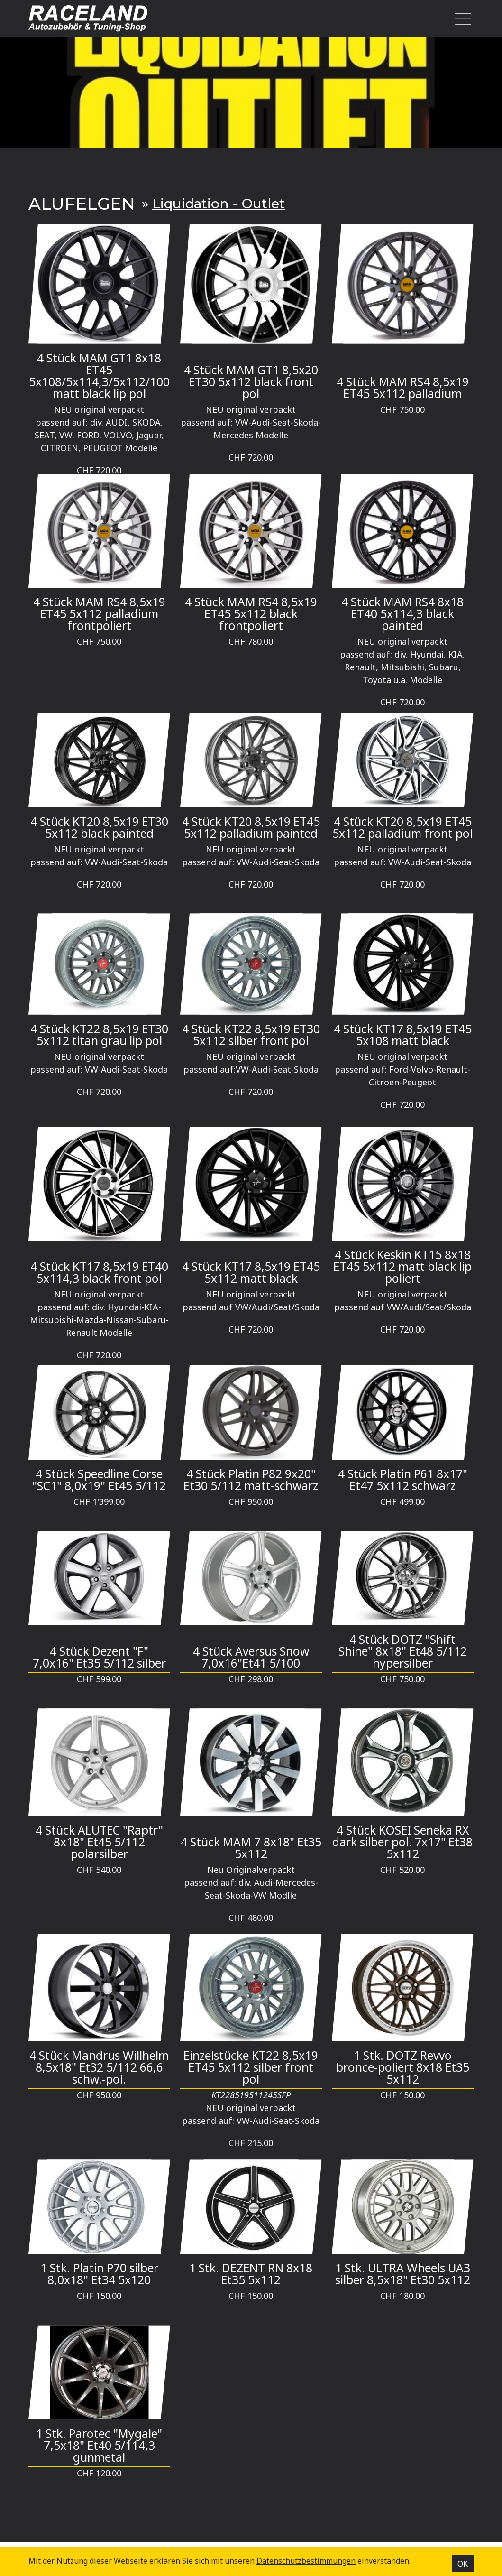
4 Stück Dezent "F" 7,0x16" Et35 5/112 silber (99, 1657)
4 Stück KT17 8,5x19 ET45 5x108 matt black (403, 1035)
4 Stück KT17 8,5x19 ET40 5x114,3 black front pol (99, 1272)
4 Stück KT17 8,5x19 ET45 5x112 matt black (251, 1272)
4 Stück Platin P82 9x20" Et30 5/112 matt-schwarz (250, 1480)
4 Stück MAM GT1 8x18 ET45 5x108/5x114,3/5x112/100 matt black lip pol (99, 375)
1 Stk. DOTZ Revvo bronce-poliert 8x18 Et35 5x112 (402, 2067)
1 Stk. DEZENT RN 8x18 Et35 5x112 (250, 2274)
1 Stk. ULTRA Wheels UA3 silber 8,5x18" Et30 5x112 (402, 2274)
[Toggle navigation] (461, 19)
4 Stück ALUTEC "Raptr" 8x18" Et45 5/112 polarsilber (99, 1842)
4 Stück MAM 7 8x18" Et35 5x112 (251, 1848)
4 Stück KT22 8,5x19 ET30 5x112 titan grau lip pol (99, 1035)
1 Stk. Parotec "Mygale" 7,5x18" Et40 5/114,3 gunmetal (99, 2445)
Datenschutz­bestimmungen (306, 2561)
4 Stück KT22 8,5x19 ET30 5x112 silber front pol (251, 1035)
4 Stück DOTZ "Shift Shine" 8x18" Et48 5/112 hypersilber (402, 1651)
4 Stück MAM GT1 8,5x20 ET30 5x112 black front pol (251, 381)
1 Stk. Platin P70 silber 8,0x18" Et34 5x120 (99, 2274)
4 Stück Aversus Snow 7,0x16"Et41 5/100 (251, 1657)
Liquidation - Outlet (218, 203)
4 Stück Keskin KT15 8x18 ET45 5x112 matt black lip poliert (402, 1266)
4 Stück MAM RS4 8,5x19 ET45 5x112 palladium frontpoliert (99, 613)
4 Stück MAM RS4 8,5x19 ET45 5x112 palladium (403, 387)
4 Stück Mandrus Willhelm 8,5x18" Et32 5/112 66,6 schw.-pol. (99, 2067)
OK (462, 2563)
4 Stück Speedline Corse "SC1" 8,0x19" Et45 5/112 (99, 1480)
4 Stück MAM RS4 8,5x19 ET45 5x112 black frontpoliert (251, 613)
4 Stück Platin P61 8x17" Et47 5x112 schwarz (402, 1480)
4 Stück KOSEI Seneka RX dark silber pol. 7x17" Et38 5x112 (402, 1842)
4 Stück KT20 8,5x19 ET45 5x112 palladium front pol (402, 827)
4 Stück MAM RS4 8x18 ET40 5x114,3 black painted (402, 613)
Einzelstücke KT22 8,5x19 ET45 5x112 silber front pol (250, 2067)
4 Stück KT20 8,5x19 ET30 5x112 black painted (99, 827)
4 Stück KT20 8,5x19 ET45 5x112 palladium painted (251, 827)
